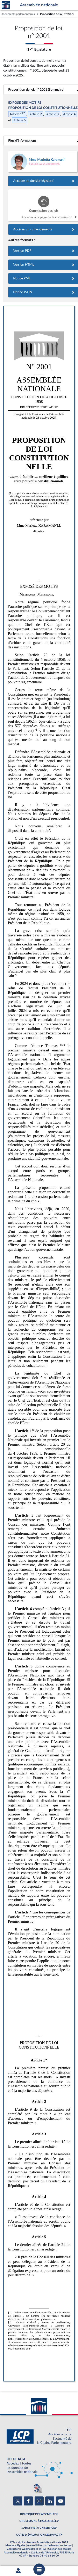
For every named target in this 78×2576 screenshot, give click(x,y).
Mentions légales (15, 2545)
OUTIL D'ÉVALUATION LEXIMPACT (38, 2535)
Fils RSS (41, 2549)
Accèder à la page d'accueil (6, 5)
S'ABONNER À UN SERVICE (38, 2528)
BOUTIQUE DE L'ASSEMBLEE (38, 2514)
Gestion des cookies (59, 2549)
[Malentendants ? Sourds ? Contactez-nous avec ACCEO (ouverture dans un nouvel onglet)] (37, 2488)
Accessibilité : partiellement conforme (49, 2545)
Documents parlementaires (18, 14)
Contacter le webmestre (21, 2549)
